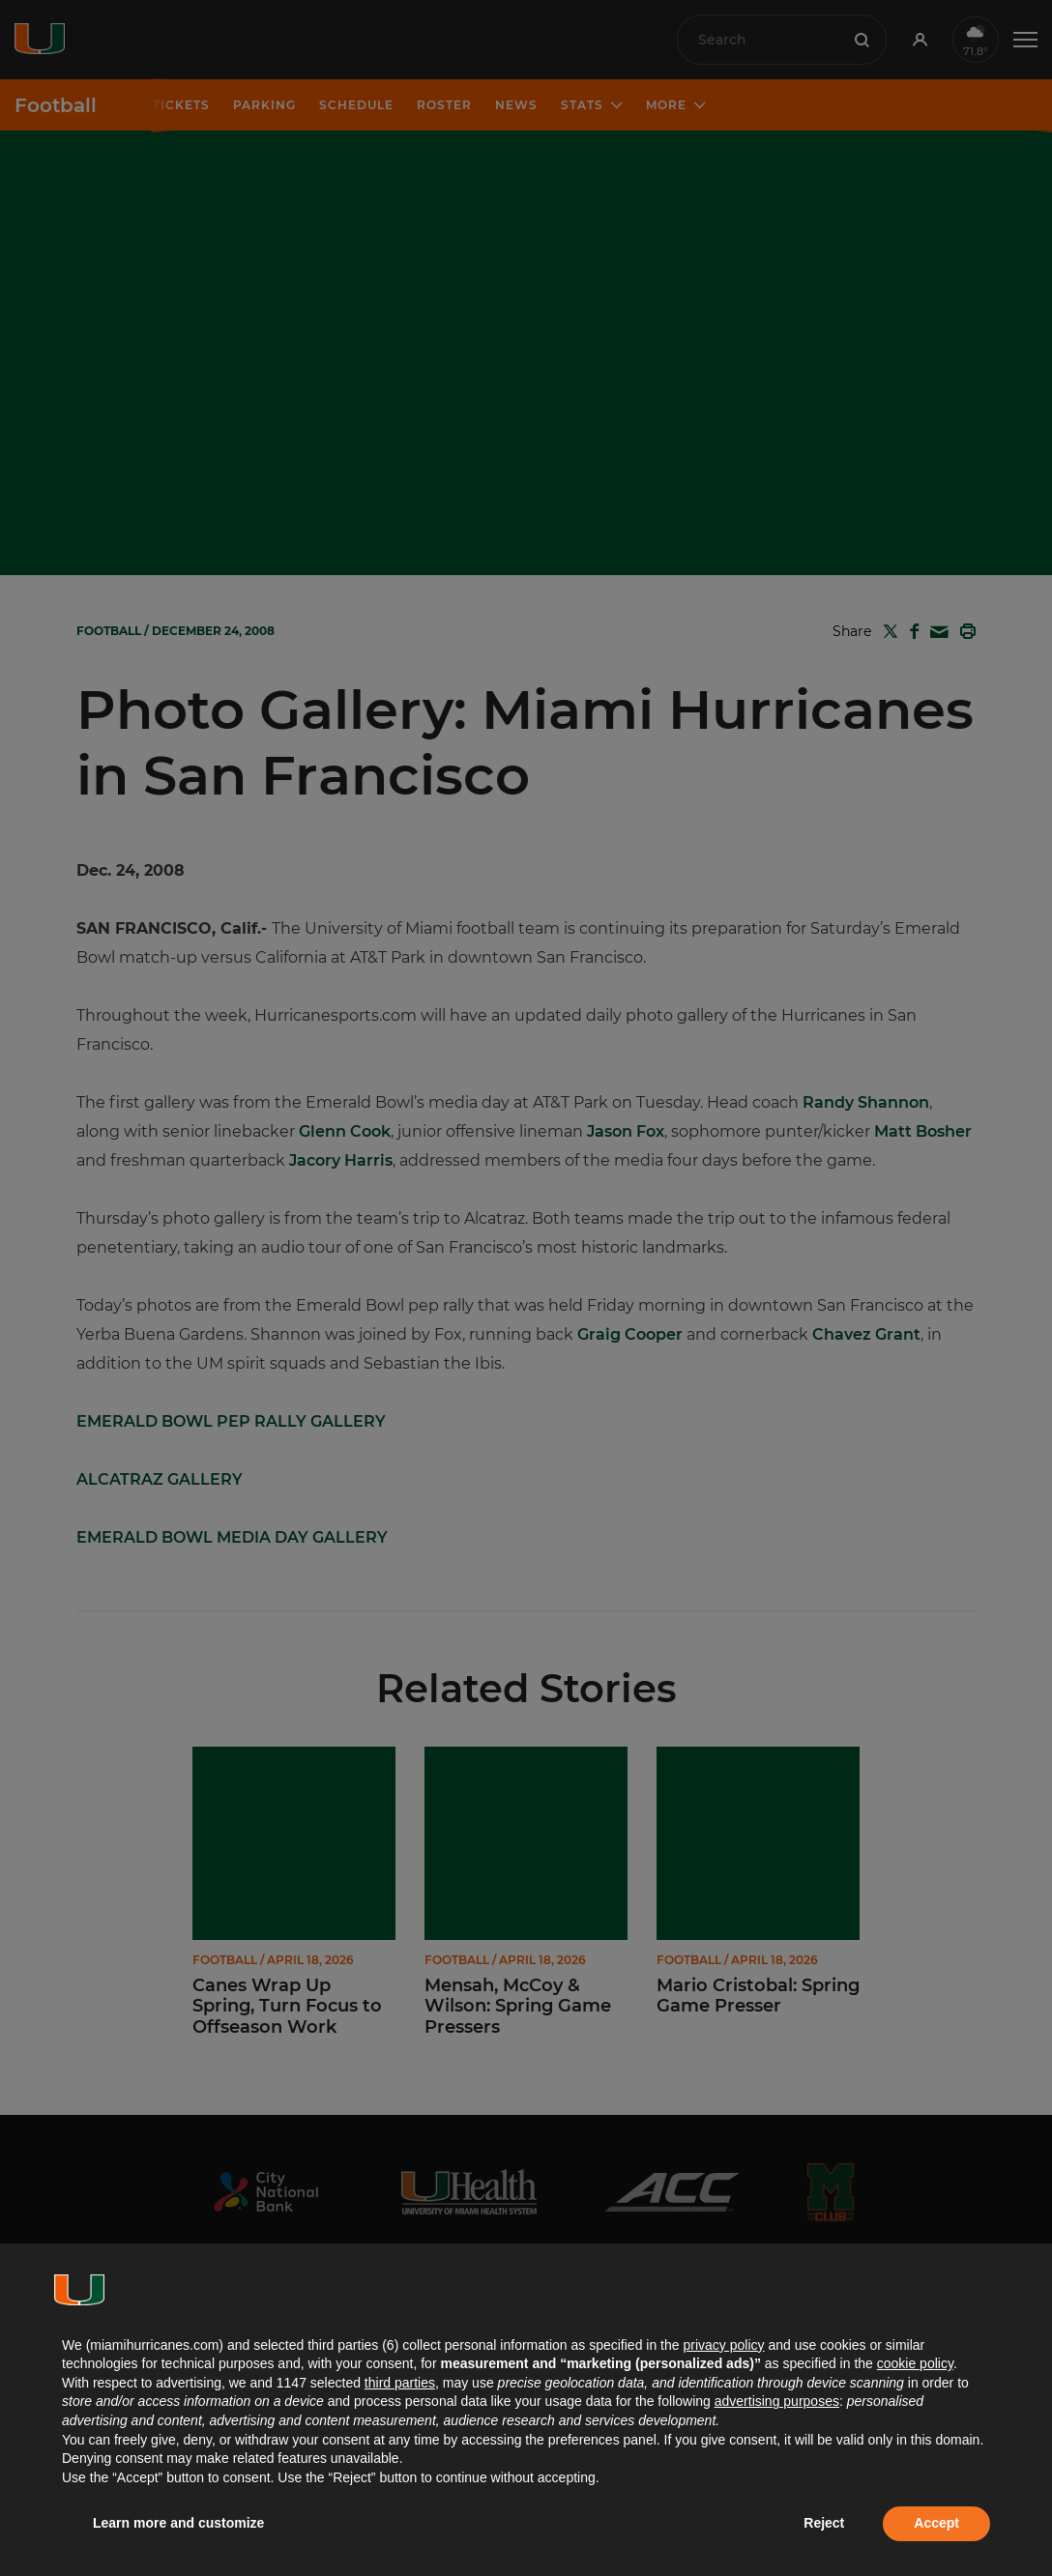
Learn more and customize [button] (178, 2523)
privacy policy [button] (723, 2345)
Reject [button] (824, 2523)
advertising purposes (777, 2401)
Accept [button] (936, 2523)
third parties (400, 2382)
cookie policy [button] (915, 2363)
